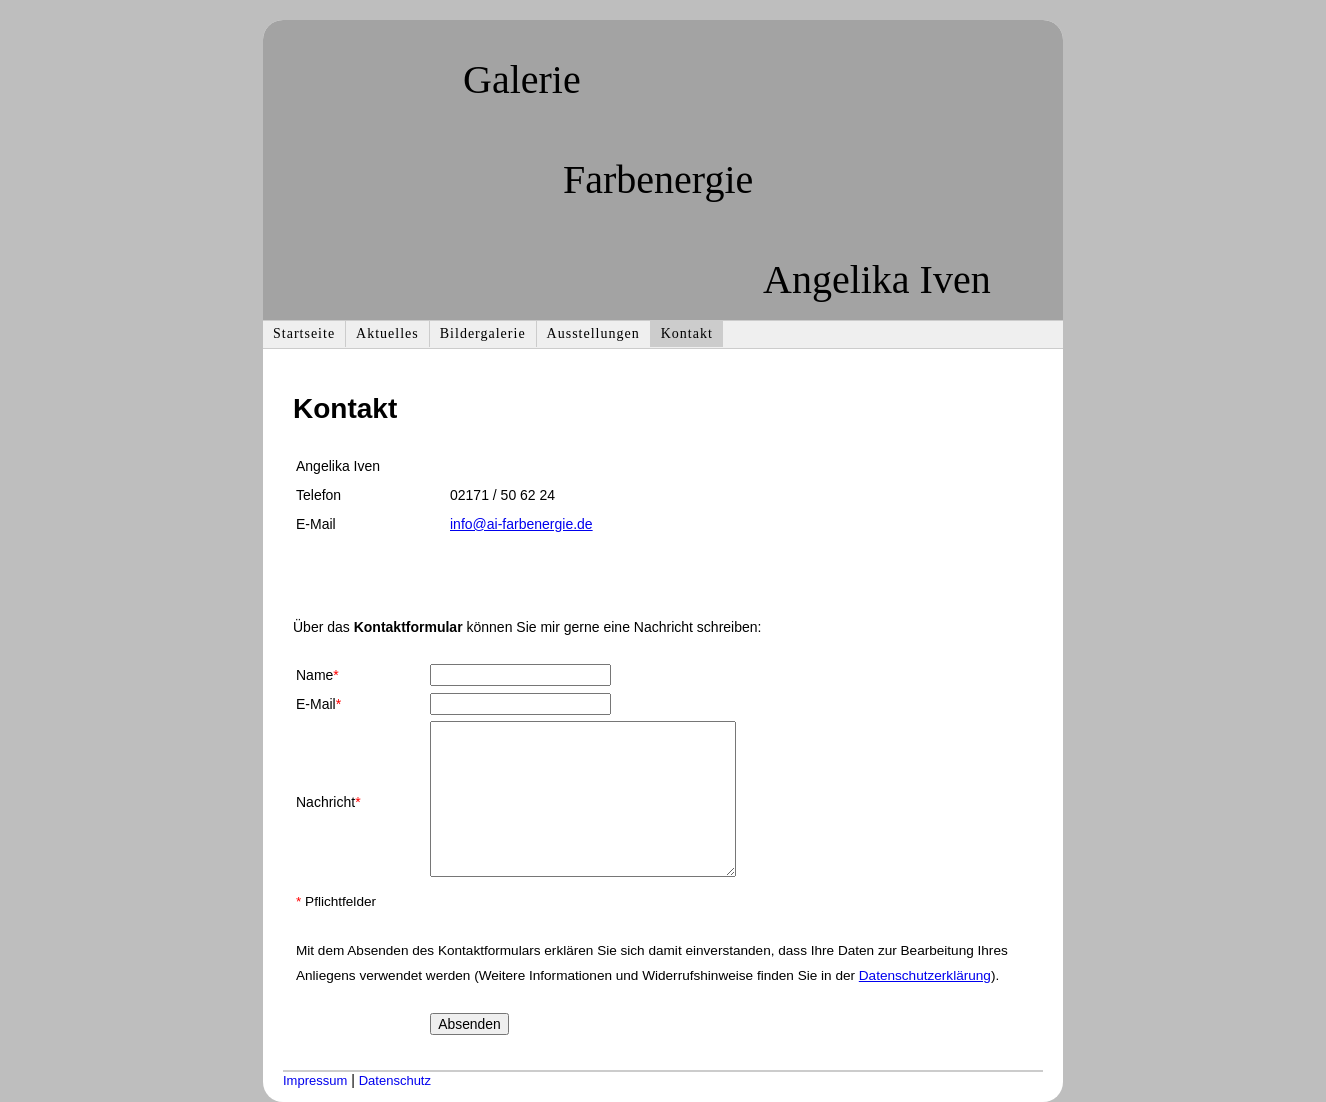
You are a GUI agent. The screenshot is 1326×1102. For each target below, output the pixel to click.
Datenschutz (395, 1080)
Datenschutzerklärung (925, 975)
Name (317, 675)
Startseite (304, 333)
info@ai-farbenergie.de (521, 524)
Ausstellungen (593, 333)
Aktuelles (387, 333)
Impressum (315, 1080)
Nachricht (328, 802)
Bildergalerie (483, 333)
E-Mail (318, 704)
